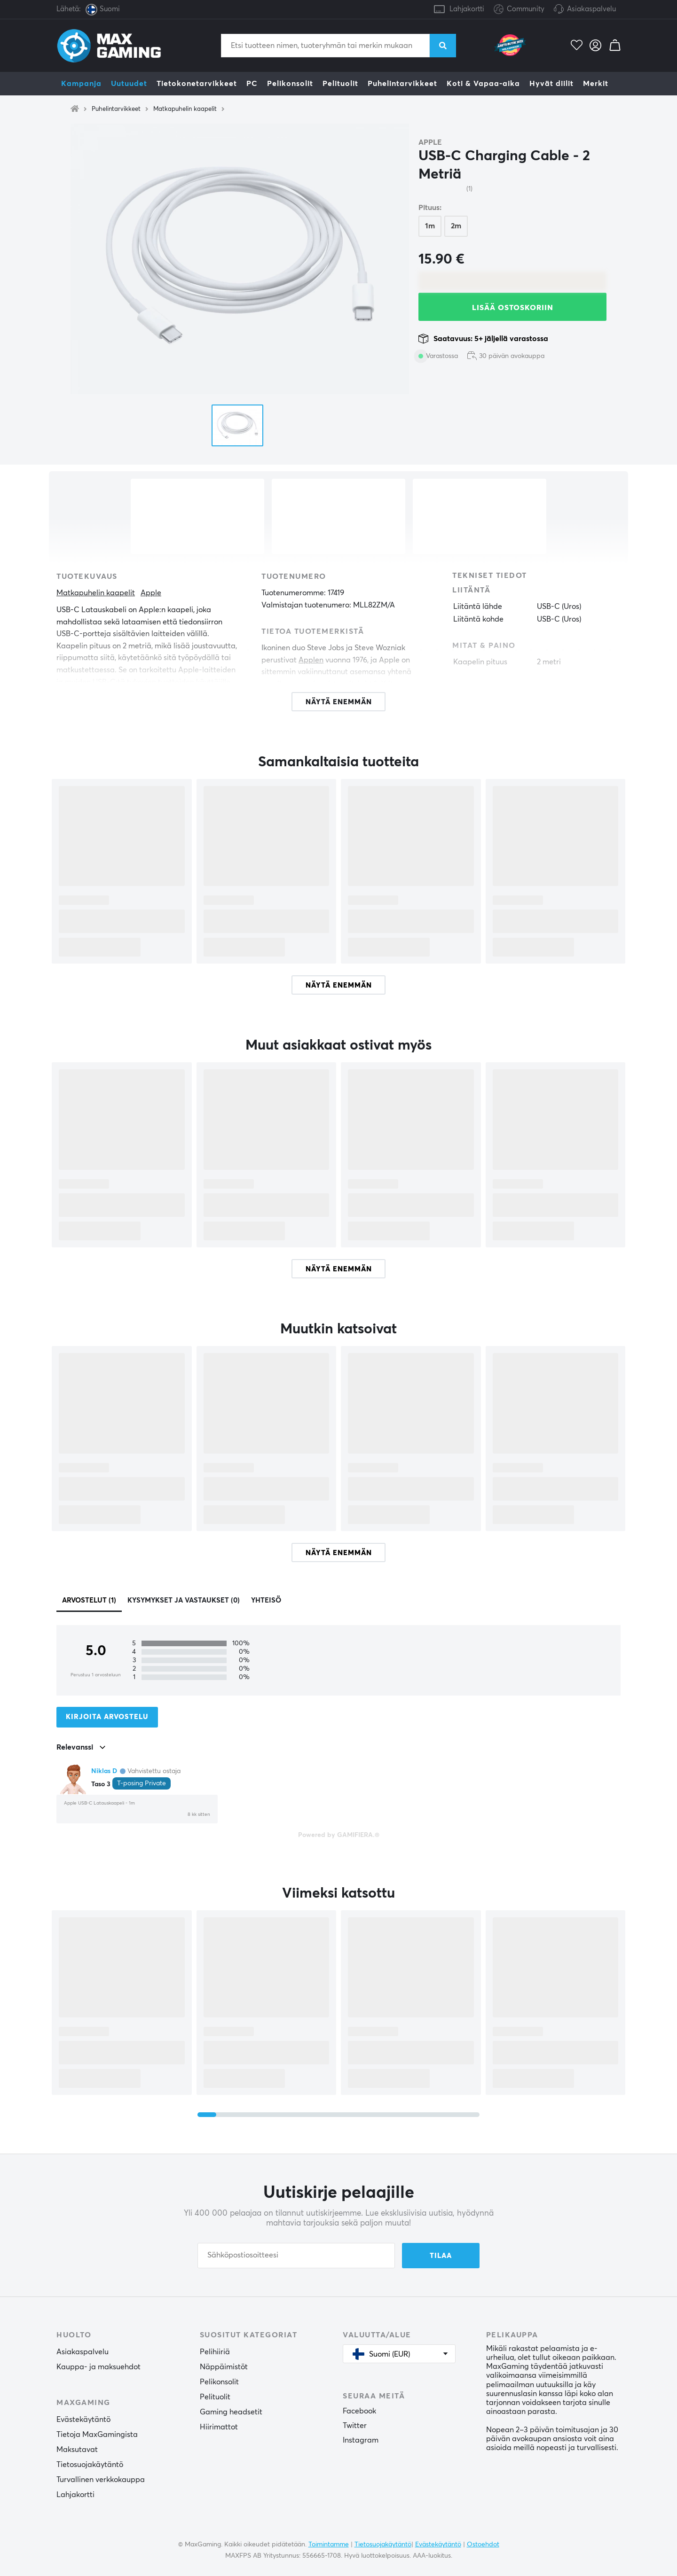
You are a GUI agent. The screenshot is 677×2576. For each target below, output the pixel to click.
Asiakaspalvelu (591, 9)
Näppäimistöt (224, 2367)
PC (252, 83)
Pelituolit (340, 83)
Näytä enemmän (339, 985)
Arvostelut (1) (89, 1600)
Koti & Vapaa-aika (483, 83)
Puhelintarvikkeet (402, 83)
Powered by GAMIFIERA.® (338, 1835)
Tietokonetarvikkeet (197, 83)
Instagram (360, 2440)
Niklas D (104, 1771)
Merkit (595, 83)
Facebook (359, 2411)
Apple (430, 142)
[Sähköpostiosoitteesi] (296, 2255)
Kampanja (81, 83)
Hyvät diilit (551, 83)
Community (519, 9)
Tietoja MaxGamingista (97, 2434)
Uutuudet (129, 83)
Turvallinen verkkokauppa (100, 2479)
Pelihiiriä (215, 2352)
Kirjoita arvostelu (107, 1716)
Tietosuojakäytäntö (89, 2464)
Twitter (355, 2425)
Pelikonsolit (290, 83)
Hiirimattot (219, 2427)
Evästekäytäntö (83, 2419)
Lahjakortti (466, 9)
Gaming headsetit (231, 2412)
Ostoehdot (483, 2544)
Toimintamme (328, 2544)
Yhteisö (266, 1600)
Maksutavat (77, 2449)
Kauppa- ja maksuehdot (98, 2367)
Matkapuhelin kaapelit (185, 109)
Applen (311, 660)
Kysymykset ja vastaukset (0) (183, 1600)
